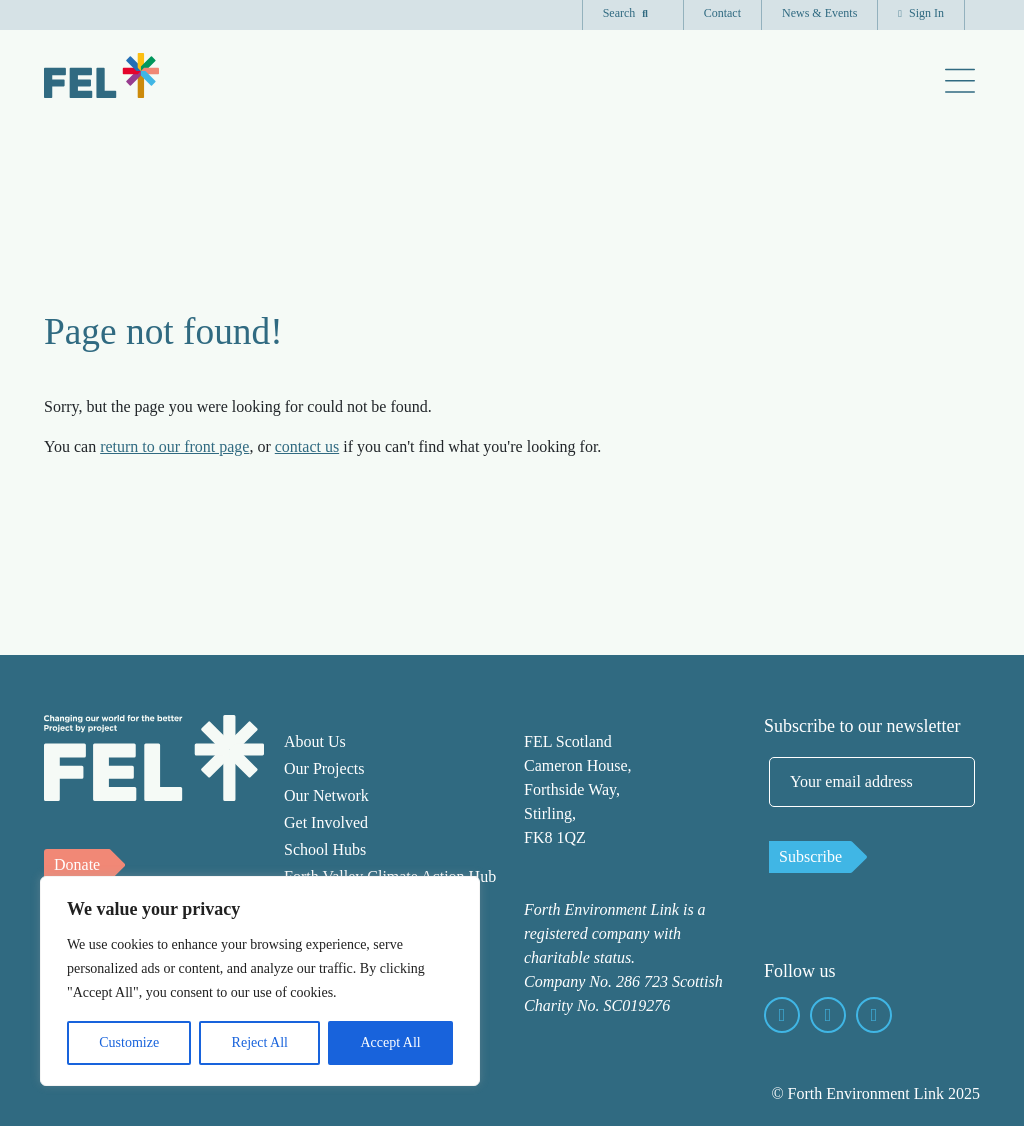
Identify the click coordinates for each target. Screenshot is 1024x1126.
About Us (315, 741)
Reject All (260, 1042)
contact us (307, 446)
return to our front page (174, 446)
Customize (129, 1042)
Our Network (326, 795)
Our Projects (324, 768)
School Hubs (325, 849)
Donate (77, 864)
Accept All (390, 1042)
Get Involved (326, 822)
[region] (260, 981)
